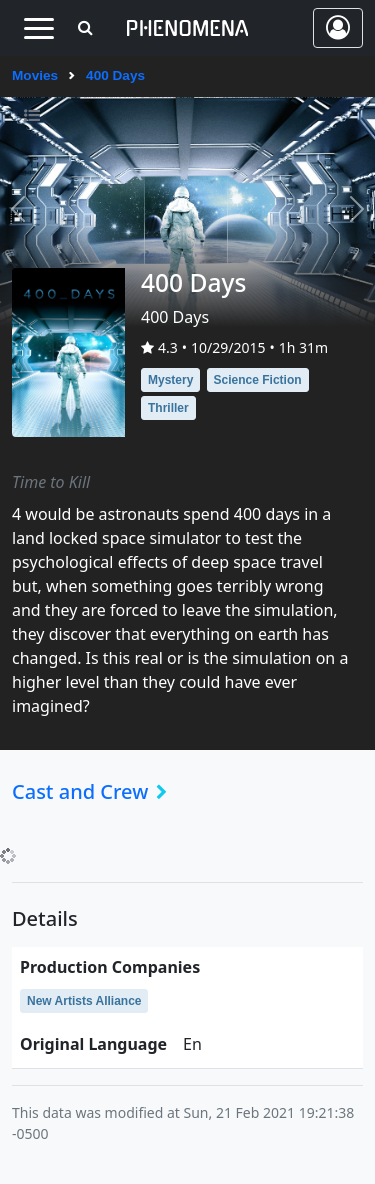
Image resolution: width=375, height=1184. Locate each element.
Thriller (168, 408)
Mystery (170, 380)
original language (93, 1044)
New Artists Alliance (84, 1001)
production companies (110, 967)
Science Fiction (258, 380)
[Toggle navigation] (38, 28)
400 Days (115, 75)
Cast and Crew (95, 792)
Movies (35, 75)
